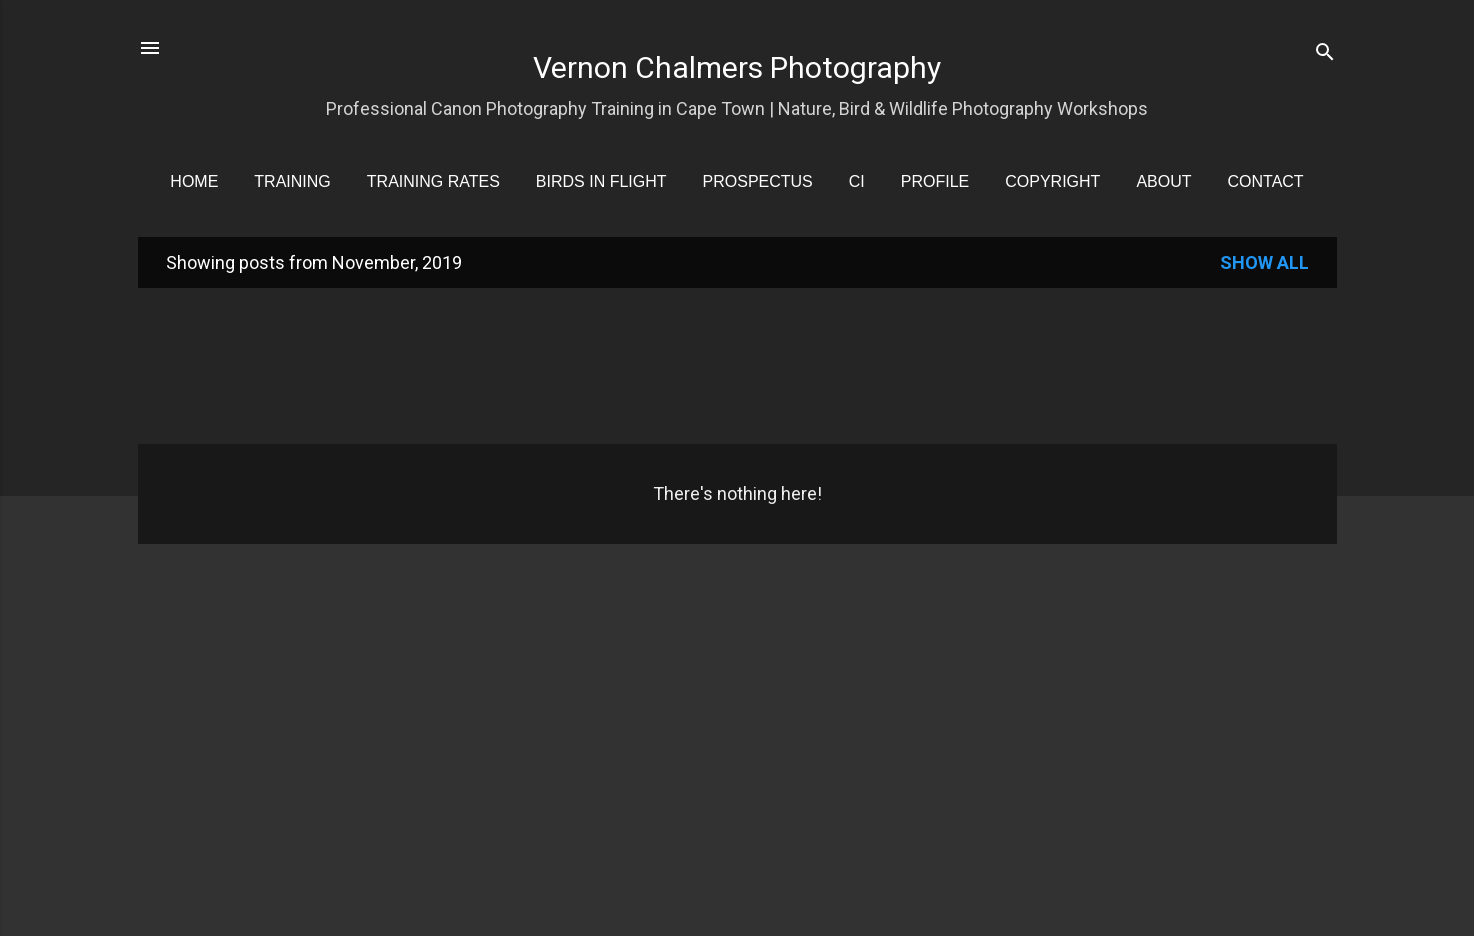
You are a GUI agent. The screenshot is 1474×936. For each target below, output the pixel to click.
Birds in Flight (601, 181)
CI (857, 181)
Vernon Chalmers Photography (737, 67)
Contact (1266, 181)
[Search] (1325, 54)
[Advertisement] (738, 364)
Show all (1264, 262)
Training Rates (433, 181)
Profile (935, 181)
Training (292, 181)
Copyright (1052, 181)
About (1163, 181)
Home (194, 181)
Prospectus (758, 181)
